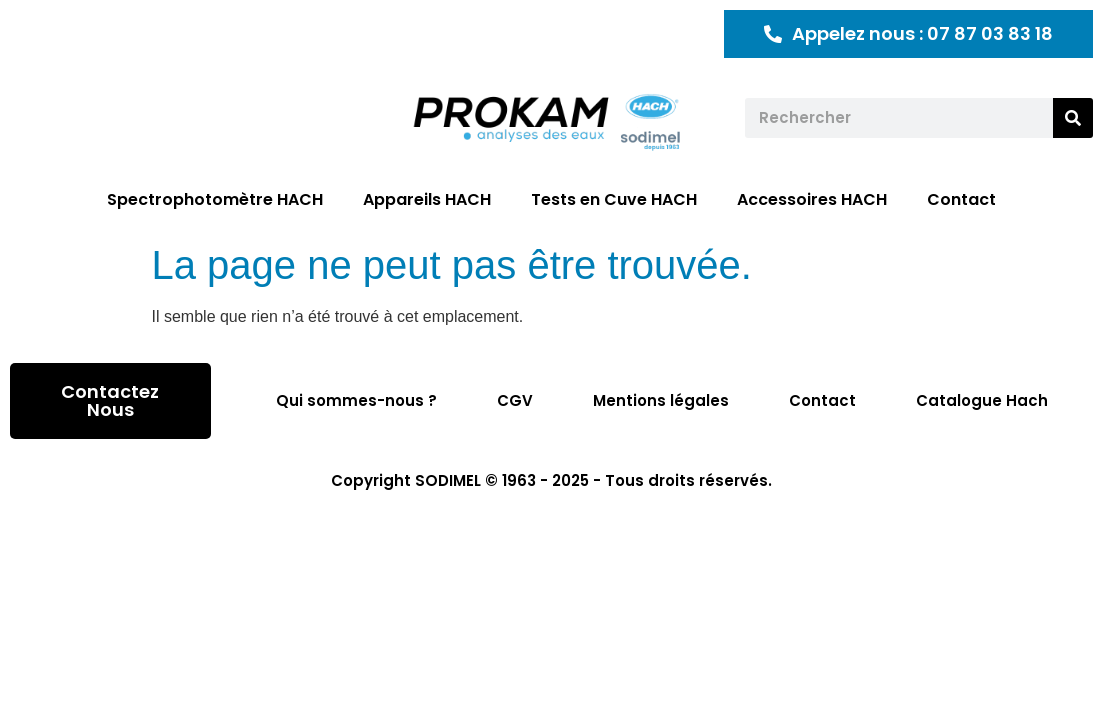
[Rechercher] (1073, 118)
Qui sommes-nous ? (356, 400)
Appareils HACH (427, 199)
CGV (515, 400)
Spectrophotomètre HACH (215, 199)
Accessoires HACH (812, 199)
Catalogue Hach (982, 400)
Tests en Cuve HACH (614, 199)
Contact (961, 199)
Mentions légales (661, 400)
